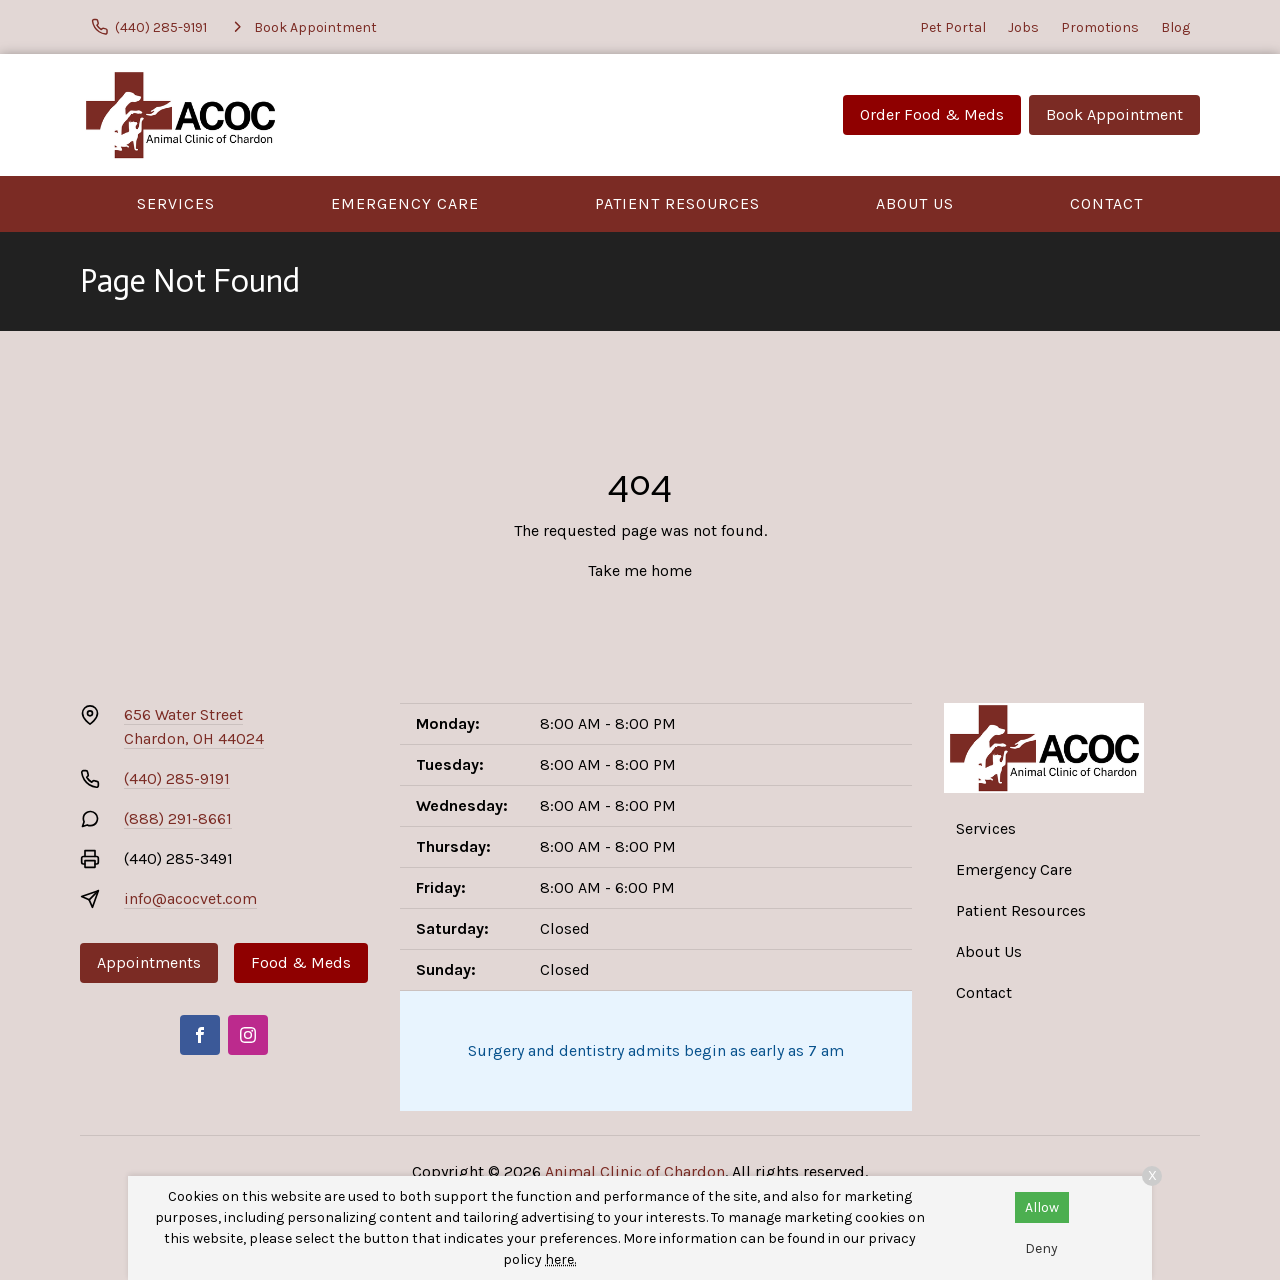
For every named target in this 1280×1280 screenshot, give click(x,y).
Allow (1042, 1207)
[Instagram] (248, 1035)
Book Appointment (1114, 114)
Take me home (640, 570)
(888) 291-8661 (178, 818)
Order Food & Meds (932, 114)
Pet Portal (953, 27)
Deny (1041, 1248)
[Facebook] (200, 1035)
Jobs (1023, 27)
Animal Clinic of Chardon (635, 1171)
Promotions (1100, 27)
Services (176, 203)
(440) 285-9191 (177, 778)
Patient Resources (677, 203)
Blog (1175, 27)
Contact (1106, 203)
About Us (915, 203)
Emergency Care (405, 203)
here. (560, 1259)
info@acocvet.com (190, 898)
